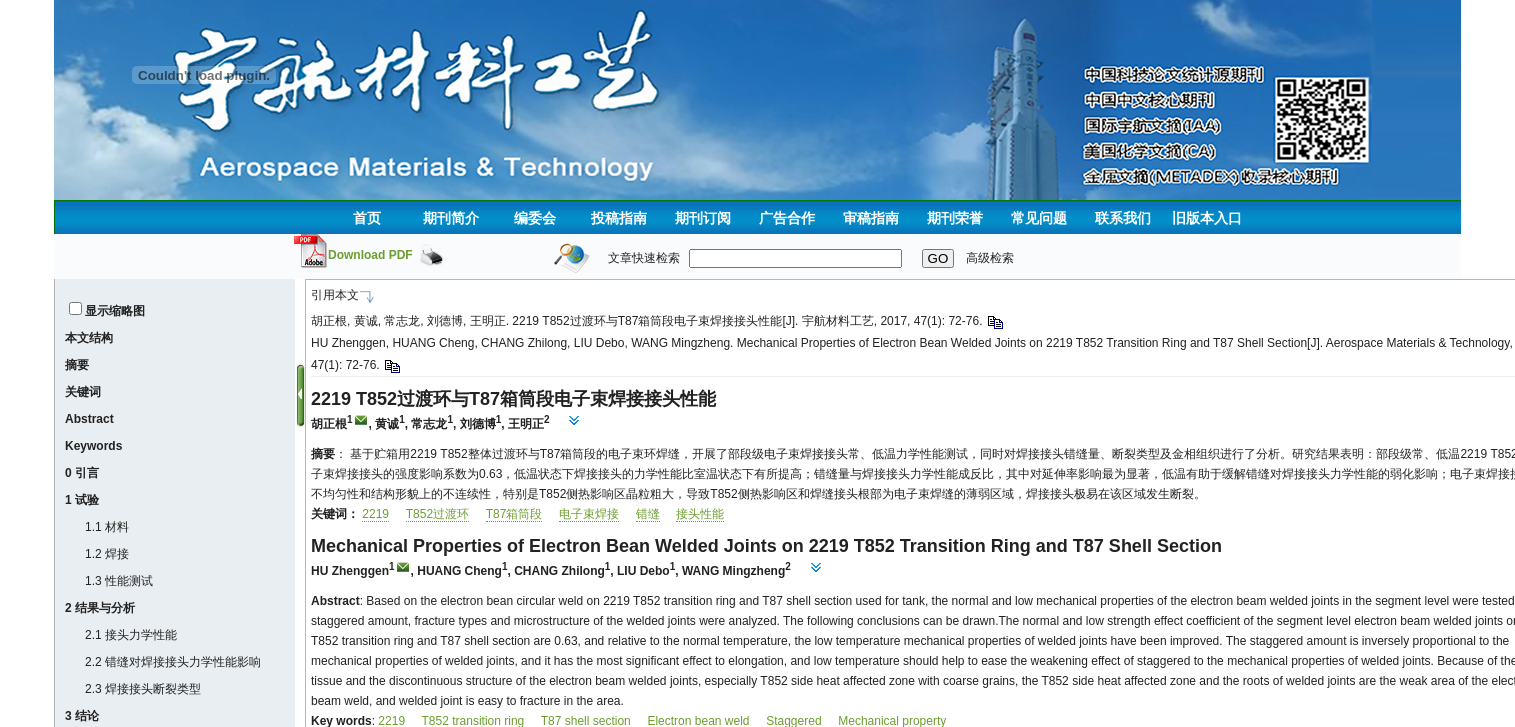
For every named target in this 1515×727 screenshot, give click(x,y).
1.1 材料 (107, 527)
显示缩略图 (115, 311)
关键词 (83, 392)
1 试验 (82, 500)
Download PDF (370, 255)
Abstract (89, 419)
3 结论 (82, 716)
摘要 (77, 365)
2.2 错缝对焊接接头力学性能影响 (173, 662)
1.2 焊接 (107, 554)
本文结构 (89, 338)
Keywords (93, 446)
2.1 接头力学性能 (131, 635)
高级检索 (990, 258)
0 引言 (82, 473)
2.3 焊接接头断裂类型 (143, 689)
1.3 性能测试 (119, 581)
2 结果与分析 (100, 608)
